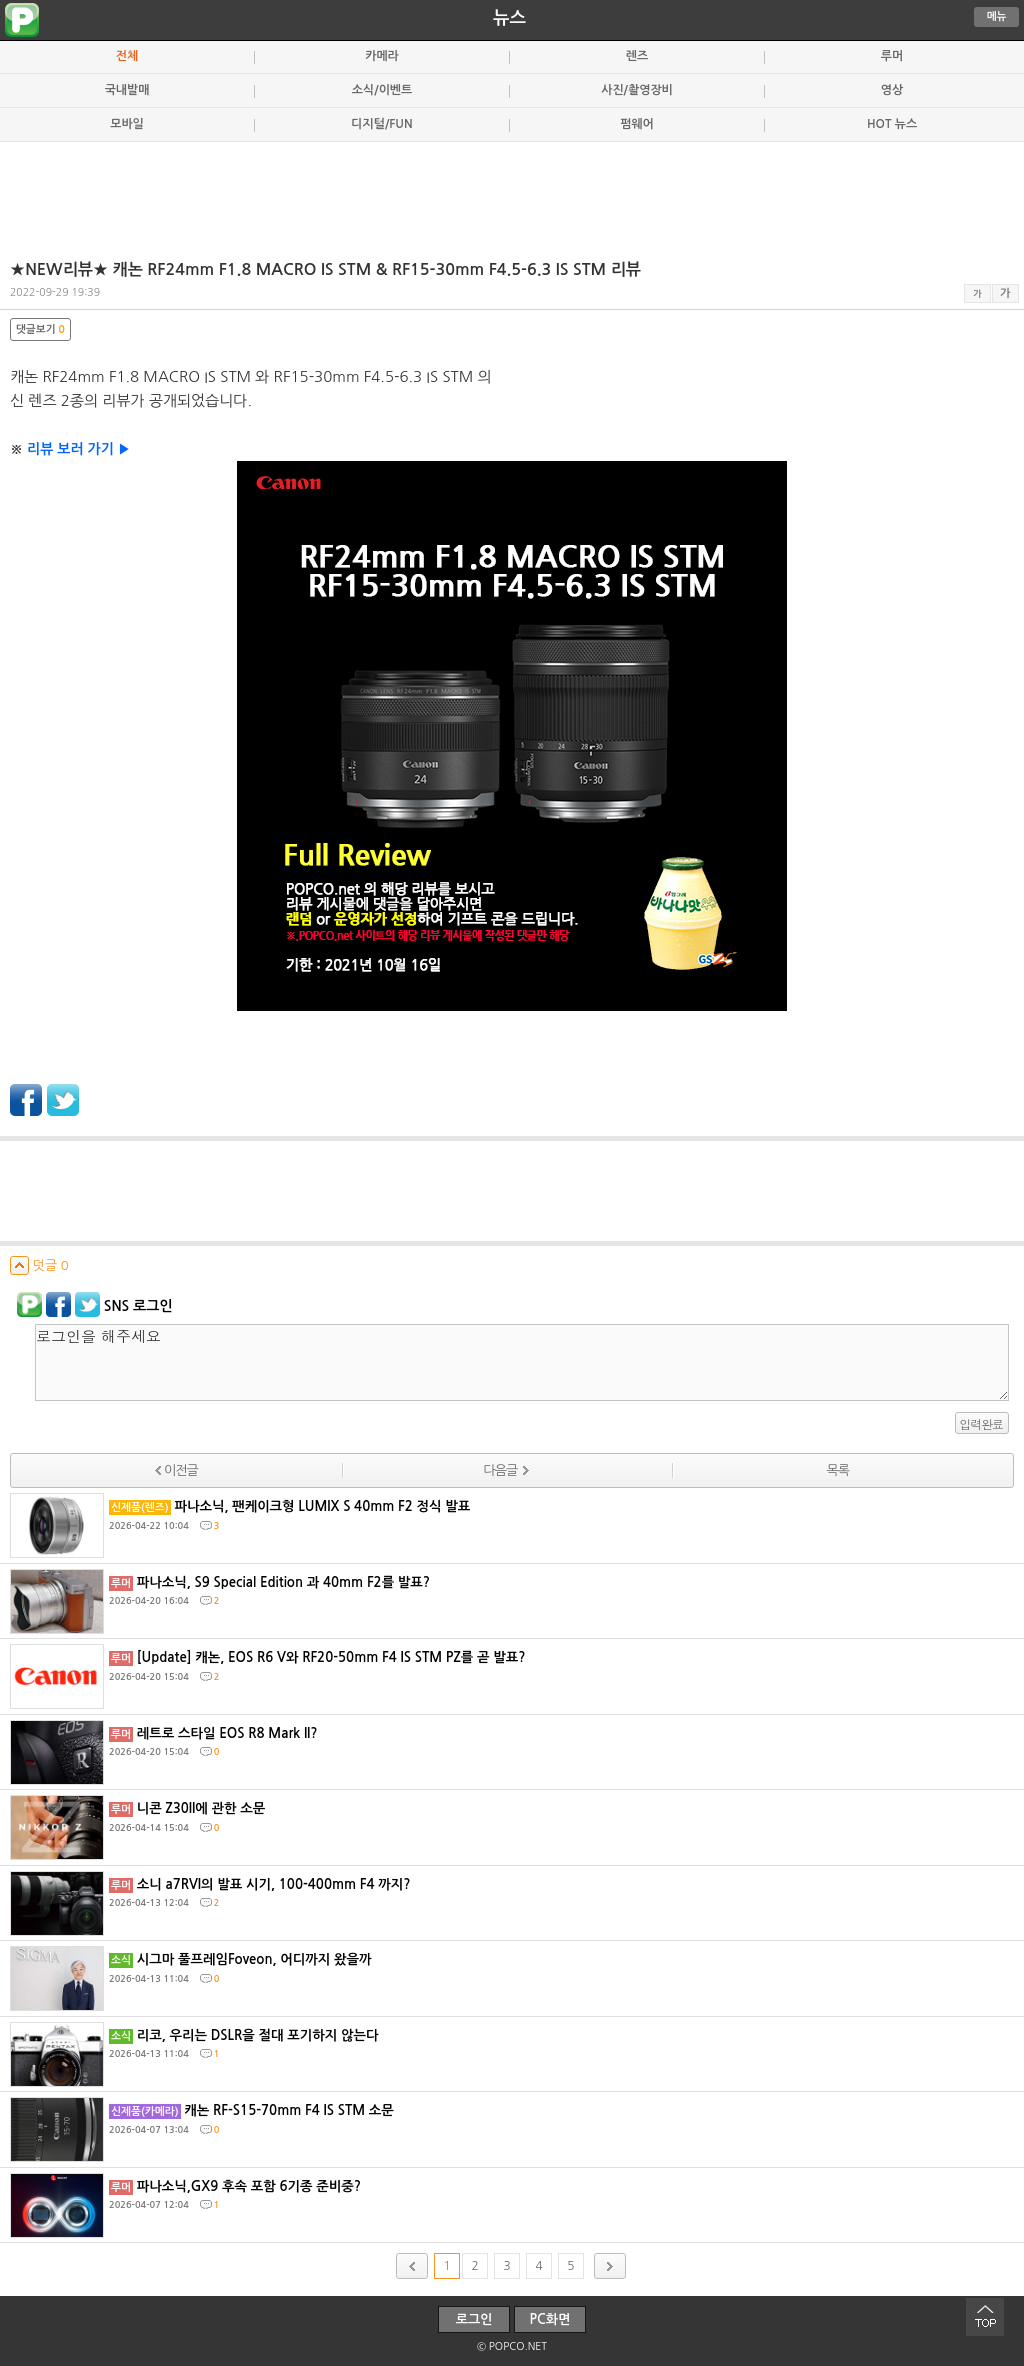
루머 (892, 56)
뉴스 (509, 18)
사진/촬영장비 (637, 90)
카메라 (382, 56)
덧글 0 (39, 1265)
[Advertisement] (512, 192)
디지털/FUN (381, 124)
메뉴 (997, 16)
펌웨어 (637, 124)
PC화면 (550, 2319)
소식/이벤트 (382, 90)
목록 (837, 1470)
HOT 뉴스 (892, 124)
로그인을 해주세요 (522, 1362)
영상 (892, 90)
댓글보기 (40, 329)
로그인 (474, 2319)
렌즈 (637, 56)
